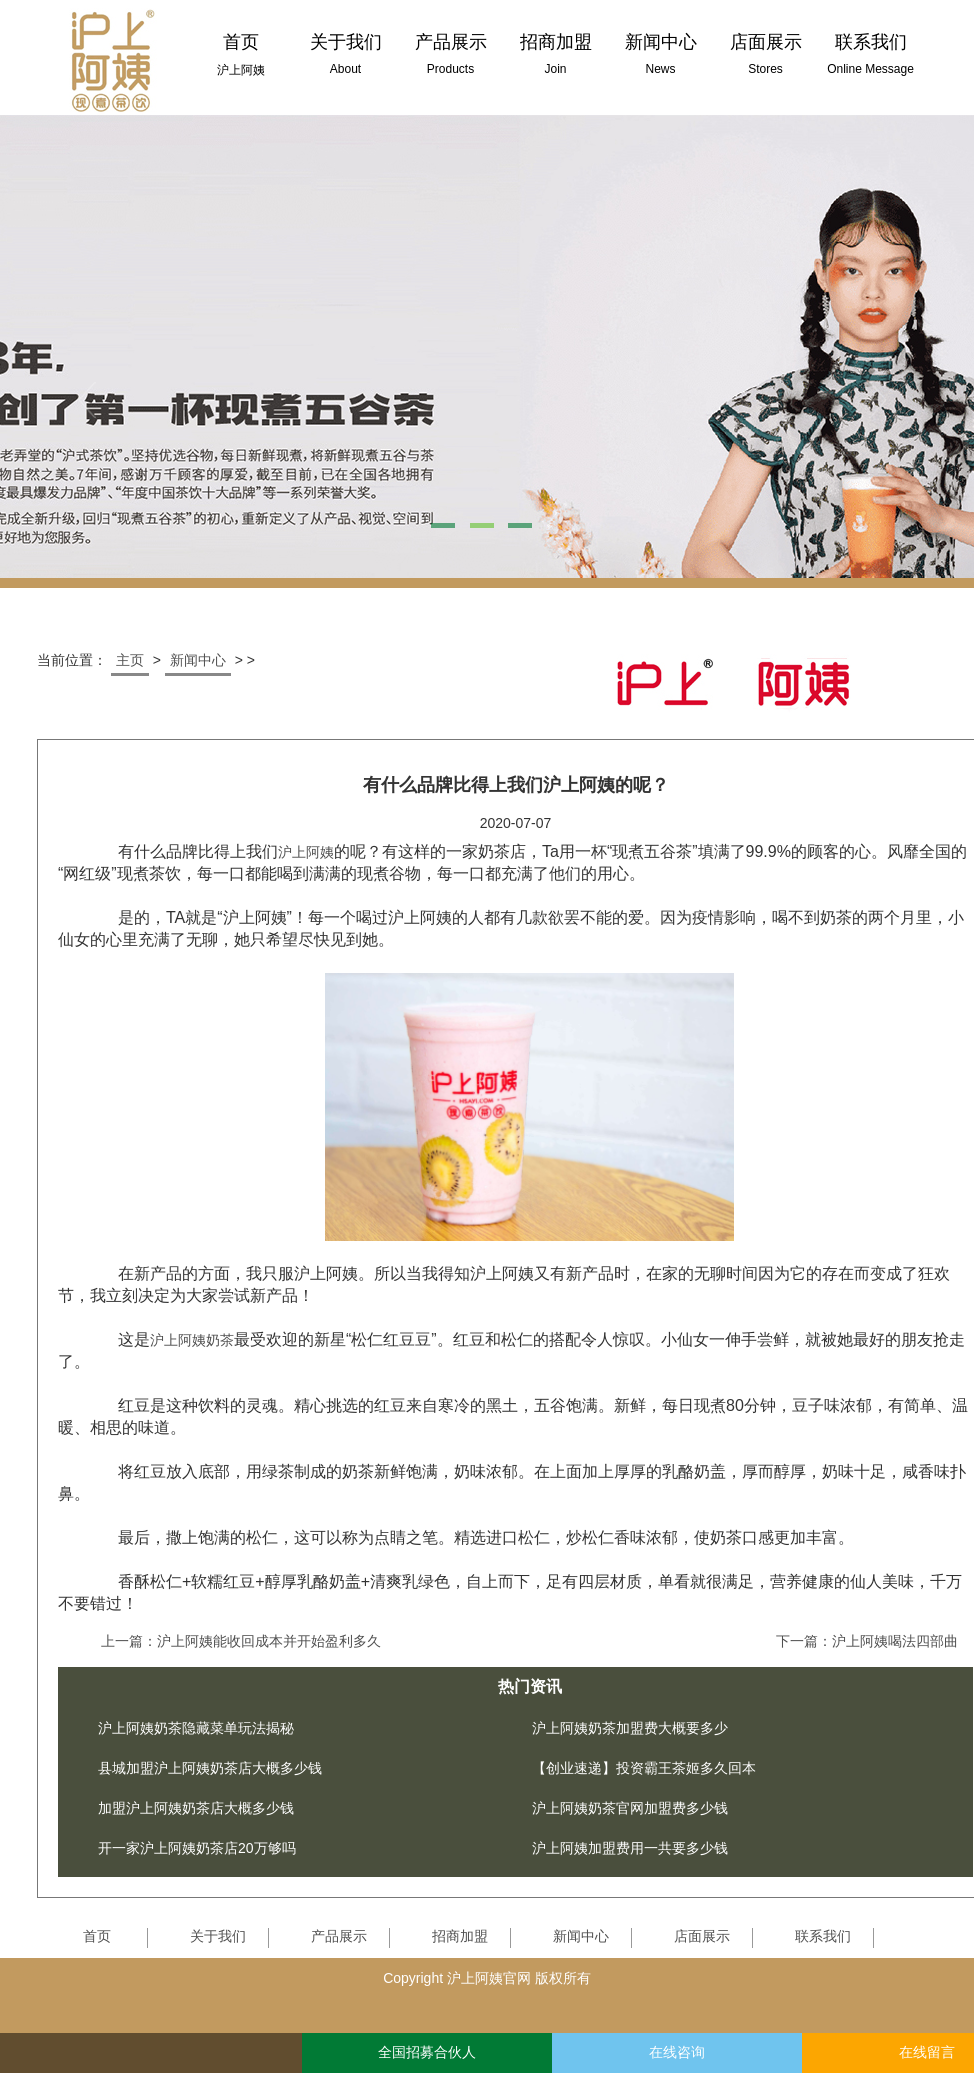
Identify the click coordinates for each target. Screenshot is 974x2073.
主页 (130, 660)
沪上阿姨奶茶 (192, 1340)
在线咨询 (677, 2052)
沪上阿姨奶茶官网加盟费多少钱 (630, 1808)
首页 (97, 1936)
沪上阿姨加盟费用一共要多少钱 (630, 1848)
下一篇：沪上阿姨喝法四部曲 (867, 1641)
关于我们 (218, 1936)
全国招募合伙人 (427, 2052)
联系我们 (823, 1936)
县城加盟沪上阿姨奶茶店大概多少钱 (210, 1768)
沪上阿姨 (306, 852)
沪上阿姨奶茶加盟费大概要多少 (630, 1728)
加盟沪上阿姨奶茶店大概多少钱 (196, 1808)
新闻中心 (198, 660)
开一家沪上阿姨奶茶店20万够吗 (197, 1848)
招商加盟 (460, 1936)
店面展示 (702, 1936)
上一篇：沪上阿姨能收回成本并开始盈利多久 (241, 1641)
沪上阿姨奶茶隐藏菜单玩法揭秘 (196, 1728)
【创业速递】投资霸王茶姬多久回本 (644, 1768)
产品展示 (339, 1936)
